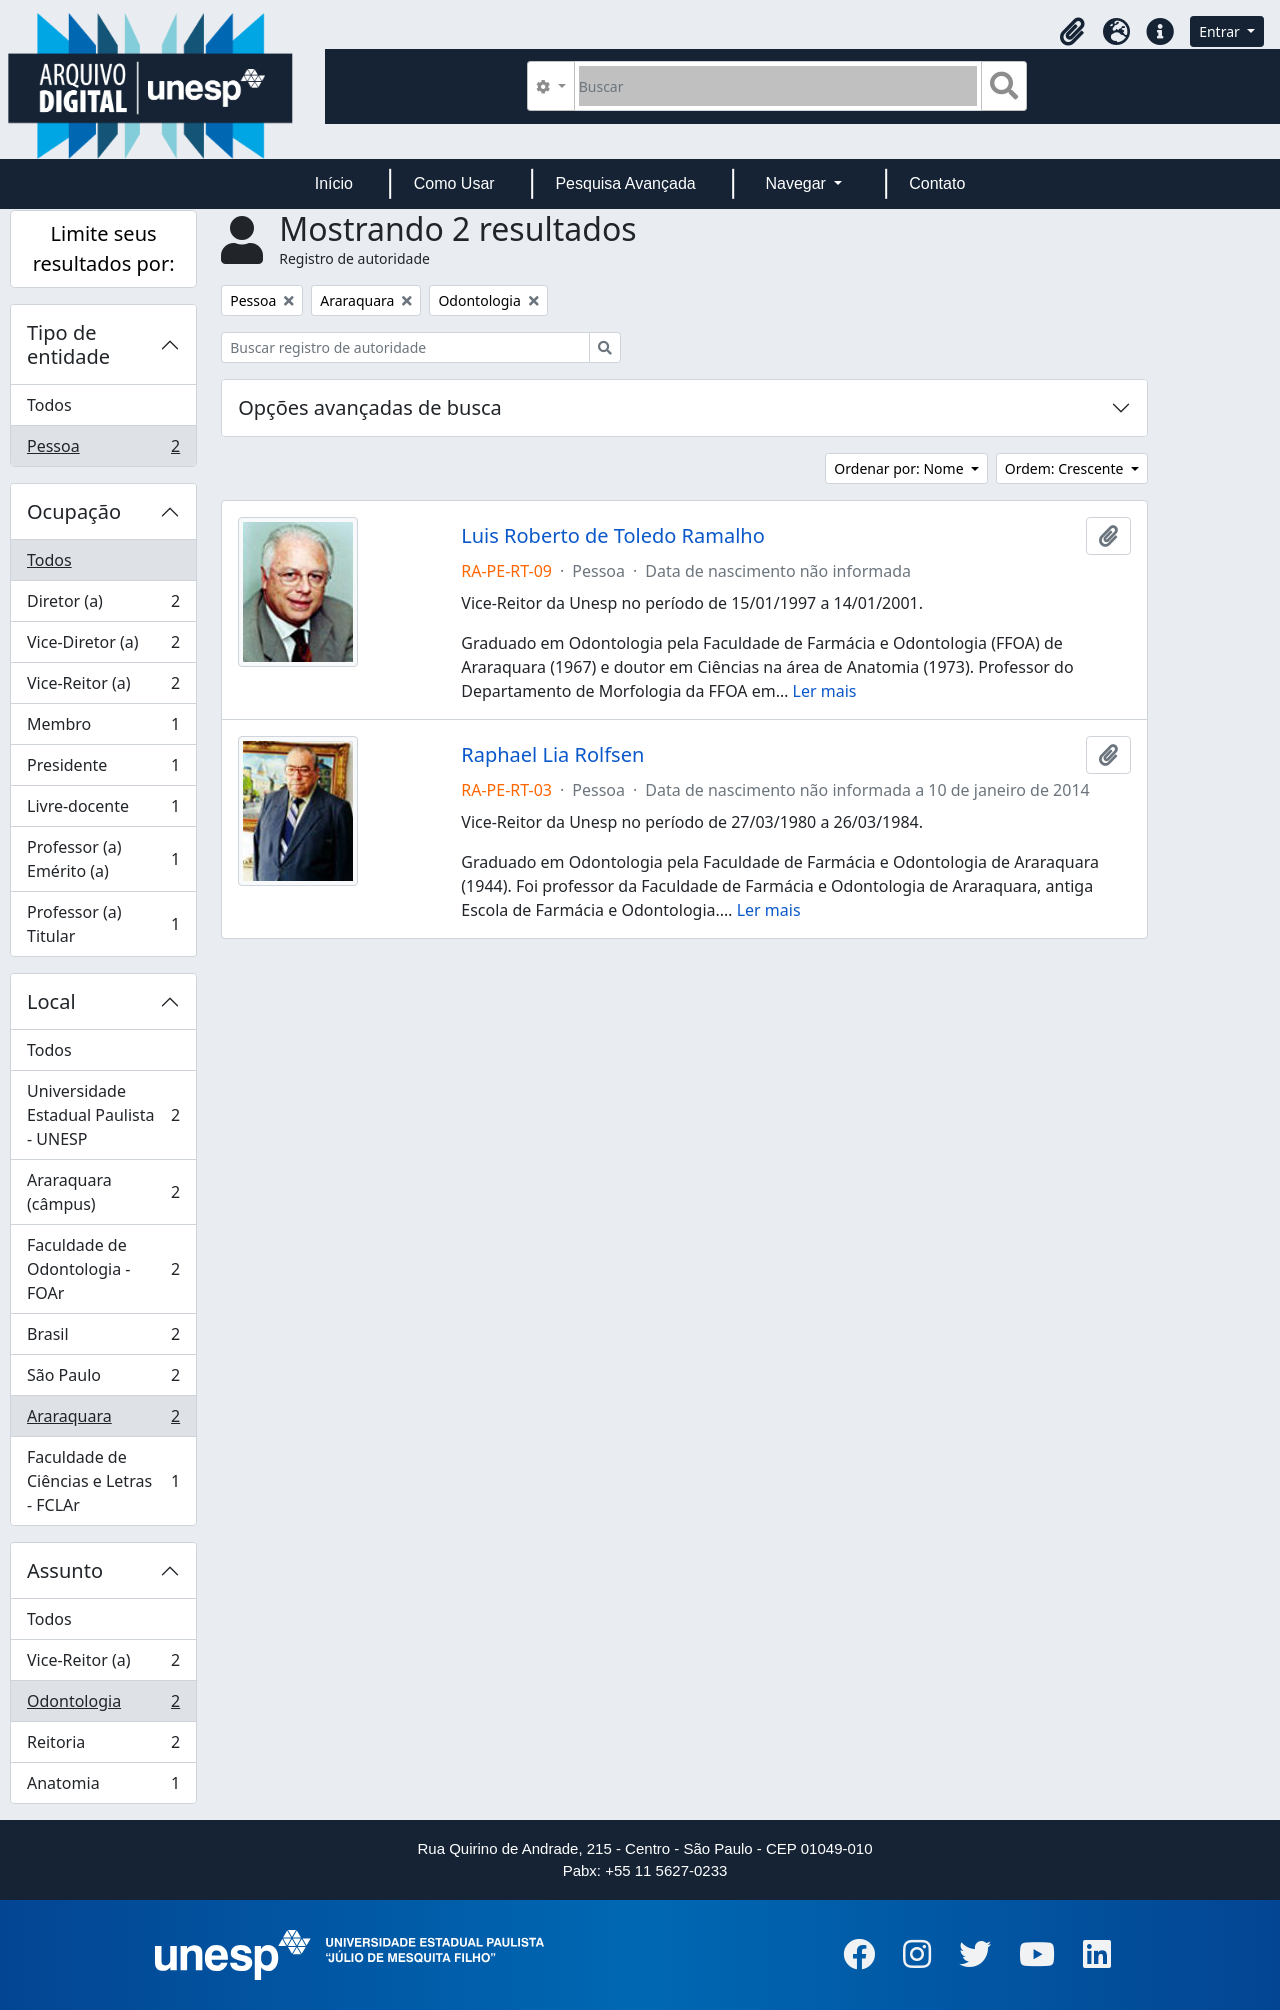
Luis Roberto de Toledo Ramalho (613, 536)
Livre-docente (103, 810)
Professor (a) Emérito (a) (103, 859)
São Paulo (103, 1379)
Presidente (103, 769)
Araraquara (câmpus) (103, 1192)
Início (334, 183)
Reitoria (103, 1746)
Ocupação (74, 511)
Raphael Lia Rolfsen (552, 755)
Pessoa (103, 450)
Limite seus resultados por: (104, 248)
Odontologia (103, 1705)
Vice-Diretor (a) (103, 646)
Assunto (65, 1570)
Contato (937, 183)
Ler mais (825, 691)
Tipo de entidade (68, 344)
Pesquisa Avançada (625, 183)
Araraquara (103, 1420)
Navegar (797, 183)
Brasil (103, 1338)
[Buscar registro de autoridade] (405, 347)
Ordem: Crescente (1066, 468)
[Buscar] (778, 86)
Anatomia (103, 1787)
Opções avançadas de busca (370, 407)
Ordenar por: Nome (900, 468)
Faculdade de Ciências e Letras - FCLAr (103, 1481)
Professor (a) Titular (103, 924)
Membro (103, 728)
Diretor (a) (103, 605)
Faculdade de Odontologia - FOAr (103, 1269)
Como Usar (454, 183)
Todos (49, 405)
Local (51, 1001)
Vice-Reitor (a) (103, 687)
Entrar (1221, 31)
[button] (1072, 32)
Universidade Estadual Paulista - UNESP (103, 1115)
